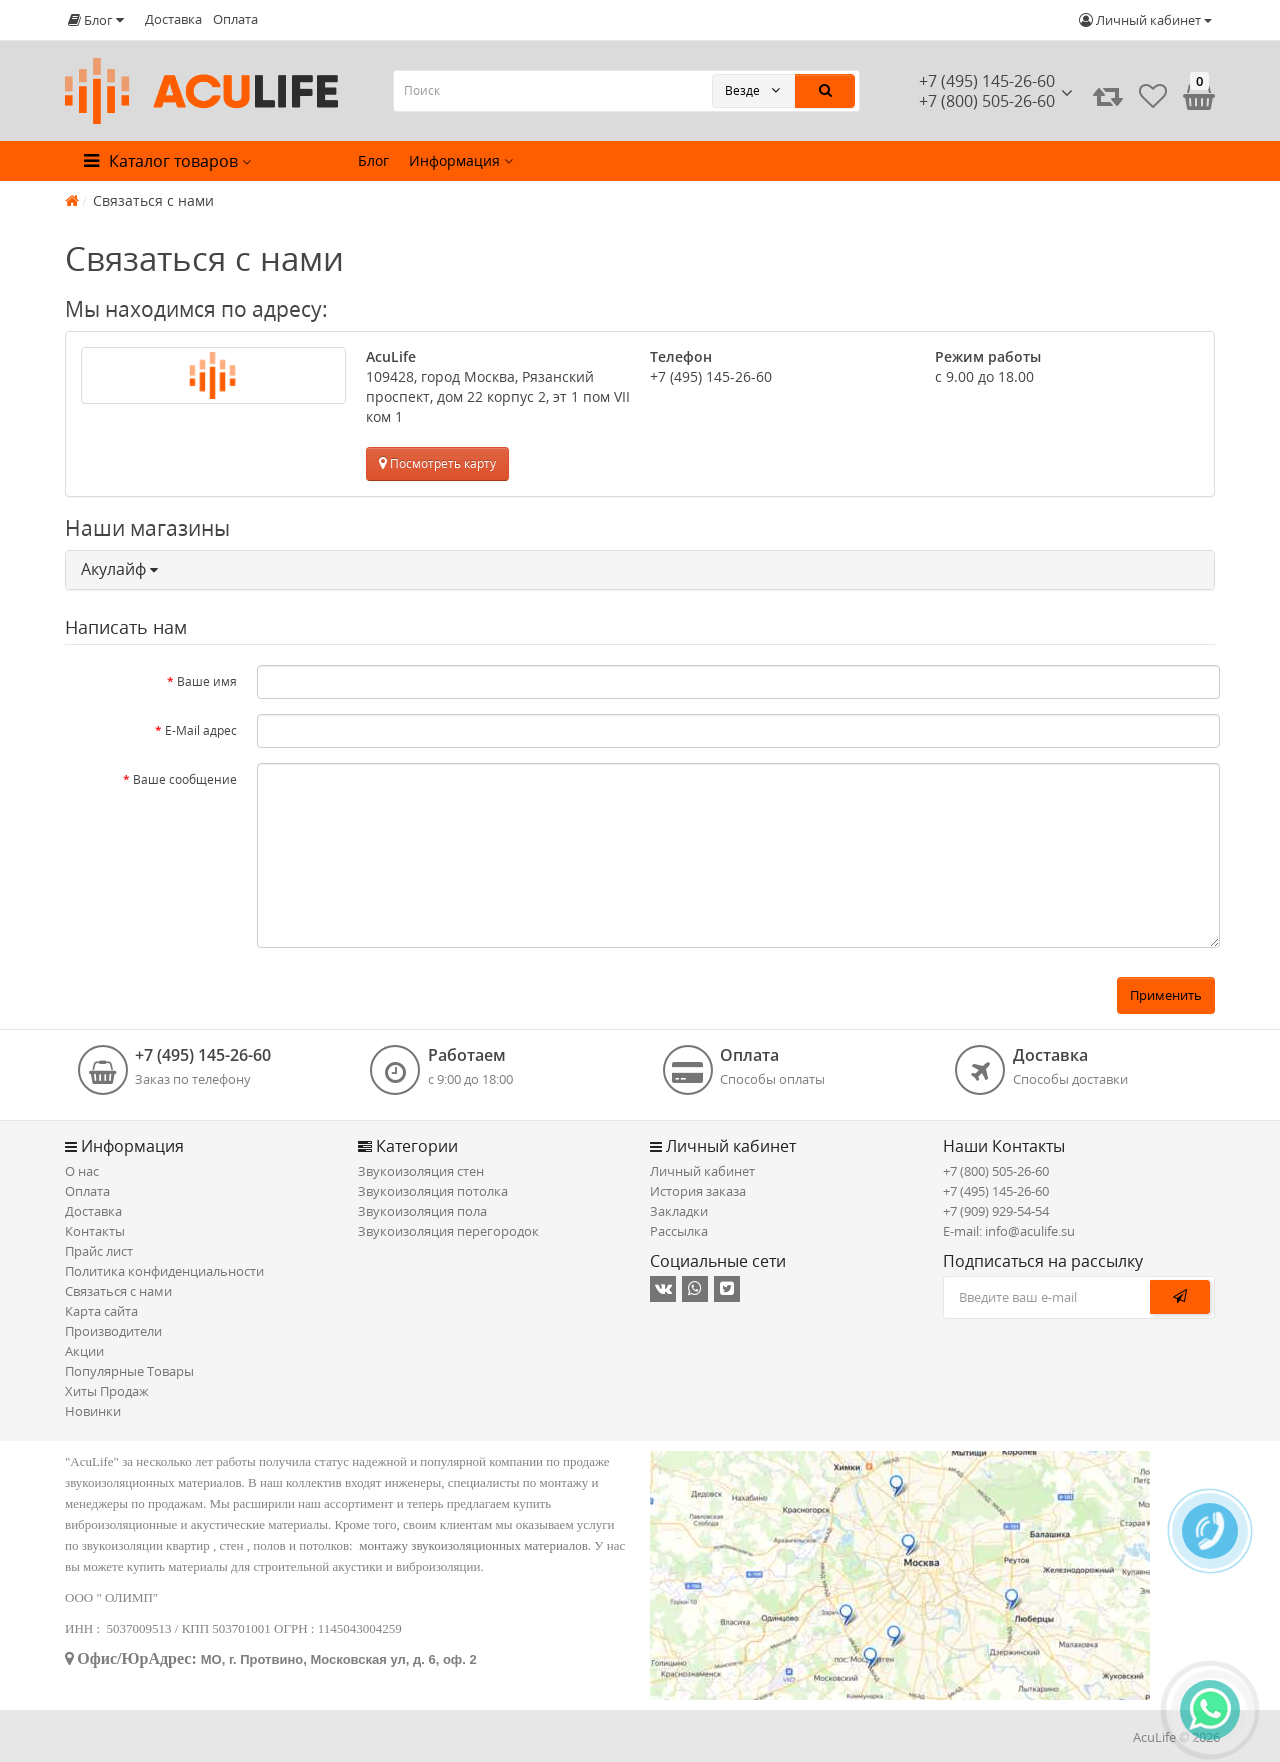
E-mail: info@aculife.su (1009, 1231)
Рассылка (679, 1231)
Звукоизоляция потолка (433, 1191)
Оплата (235, 19)
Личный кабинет (702, 1171)
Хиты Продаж (107, 1391)
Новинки (93, 1411)
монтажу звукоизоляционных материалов (473, 1545)
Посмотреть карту (437, 463)
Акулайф (119, 569)
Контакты (95, 1231)
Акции (84, 1351)
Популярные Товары (129, 1371)
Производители (113, 1331)
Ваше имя (207, 681)
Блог (373, 160)
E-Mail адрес (201, 730)
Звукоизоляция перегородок (448, 1231)
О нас (82, 1171)
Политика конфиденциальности (164, 1271)
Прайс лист (99, 1251)
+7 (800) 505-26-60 (996, 1171)
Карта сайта (101, 1311)
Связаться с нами (118, 1291)
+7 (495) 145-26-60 (987, 81)
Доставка (173, 19)
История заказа (698, 1191)
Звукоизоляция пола (422, 1211)
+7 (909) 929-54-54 (996, 1211)
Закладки (679, 1211)
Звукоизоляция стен (421, 1171)
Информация (461, 160)
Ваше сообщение (185, 779)
